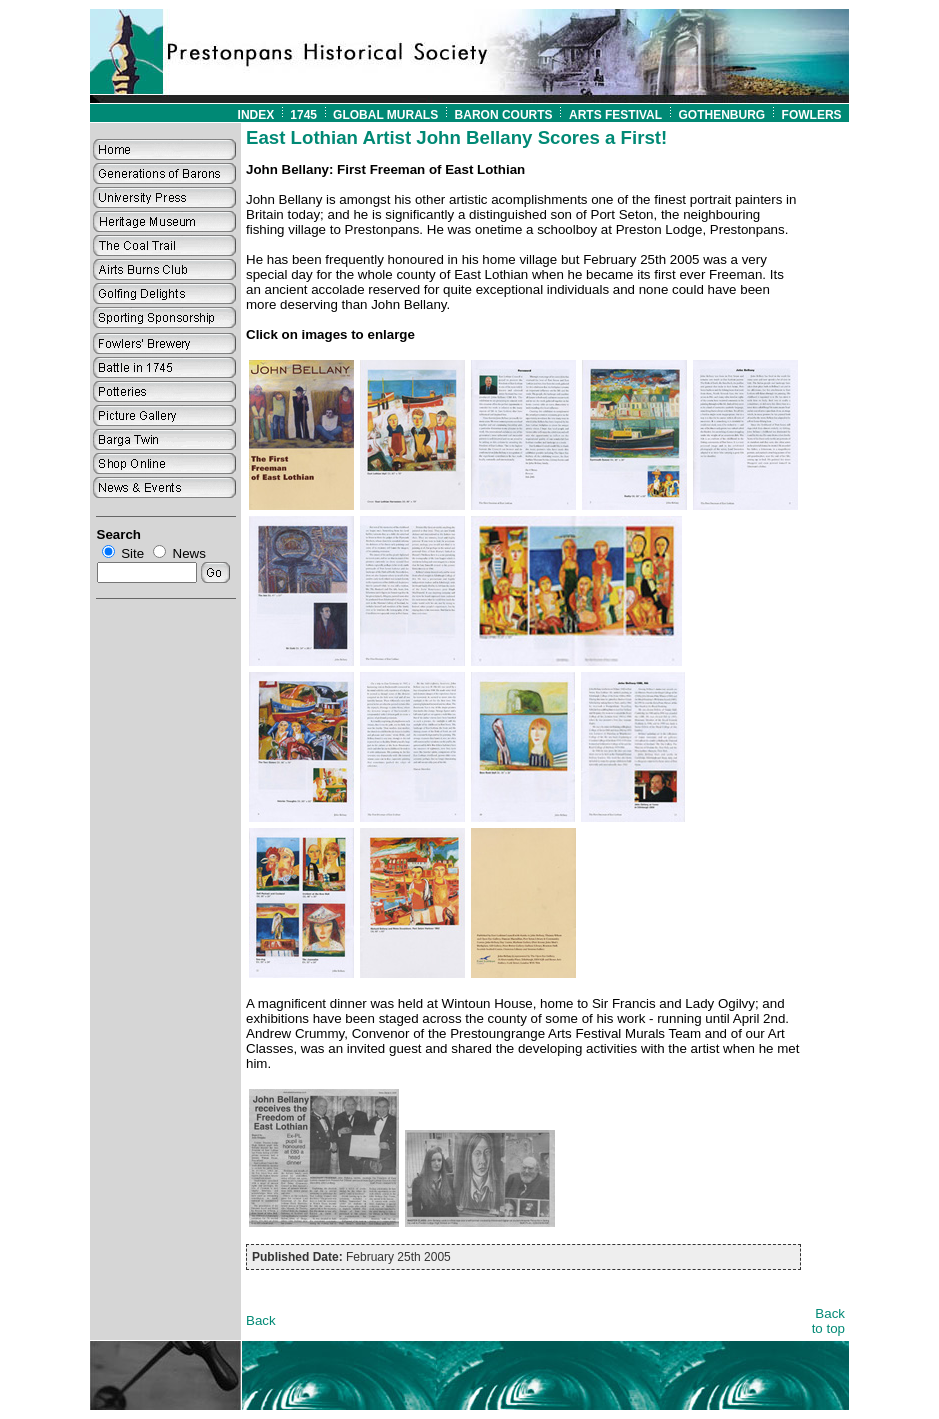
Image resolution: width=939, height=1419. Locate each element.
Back (261, 1320)
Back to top (828, 1321)
